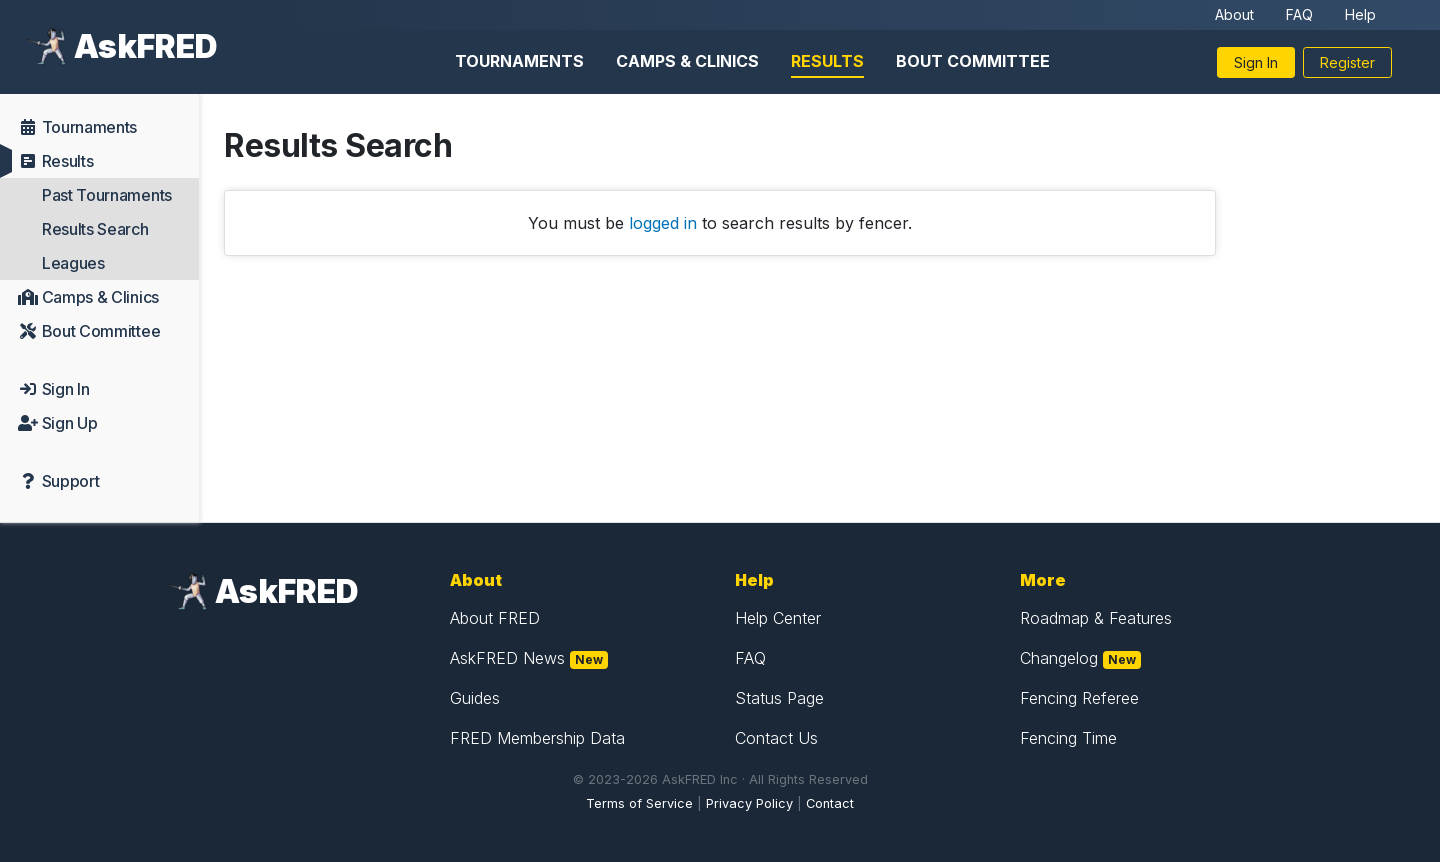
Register (1347, 62)
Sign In (1256, 62)
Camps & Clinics (687, 61)
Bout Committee (973, 61)
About (1234, 14)
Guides (475, 698)
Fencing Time (1068, 738)
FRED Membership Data (537, 738)
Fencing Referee (1079, 698)
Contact (830, 803)
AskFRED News (507, 658)
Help (1360, 14)
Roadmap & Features (1096, 618)
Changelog (1059, 658)
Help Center (778, 618)
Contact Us (776, 738)
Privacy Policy (749, 803)
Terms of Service (639, 803)
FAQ (1299, 14)
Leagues (73, 263)
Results (827, 61)
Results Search (95, 229)
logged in (663, 223)
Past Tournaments (107, 195)
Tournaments (519, 61)
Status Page (779, 698)
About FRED (495, 618)
